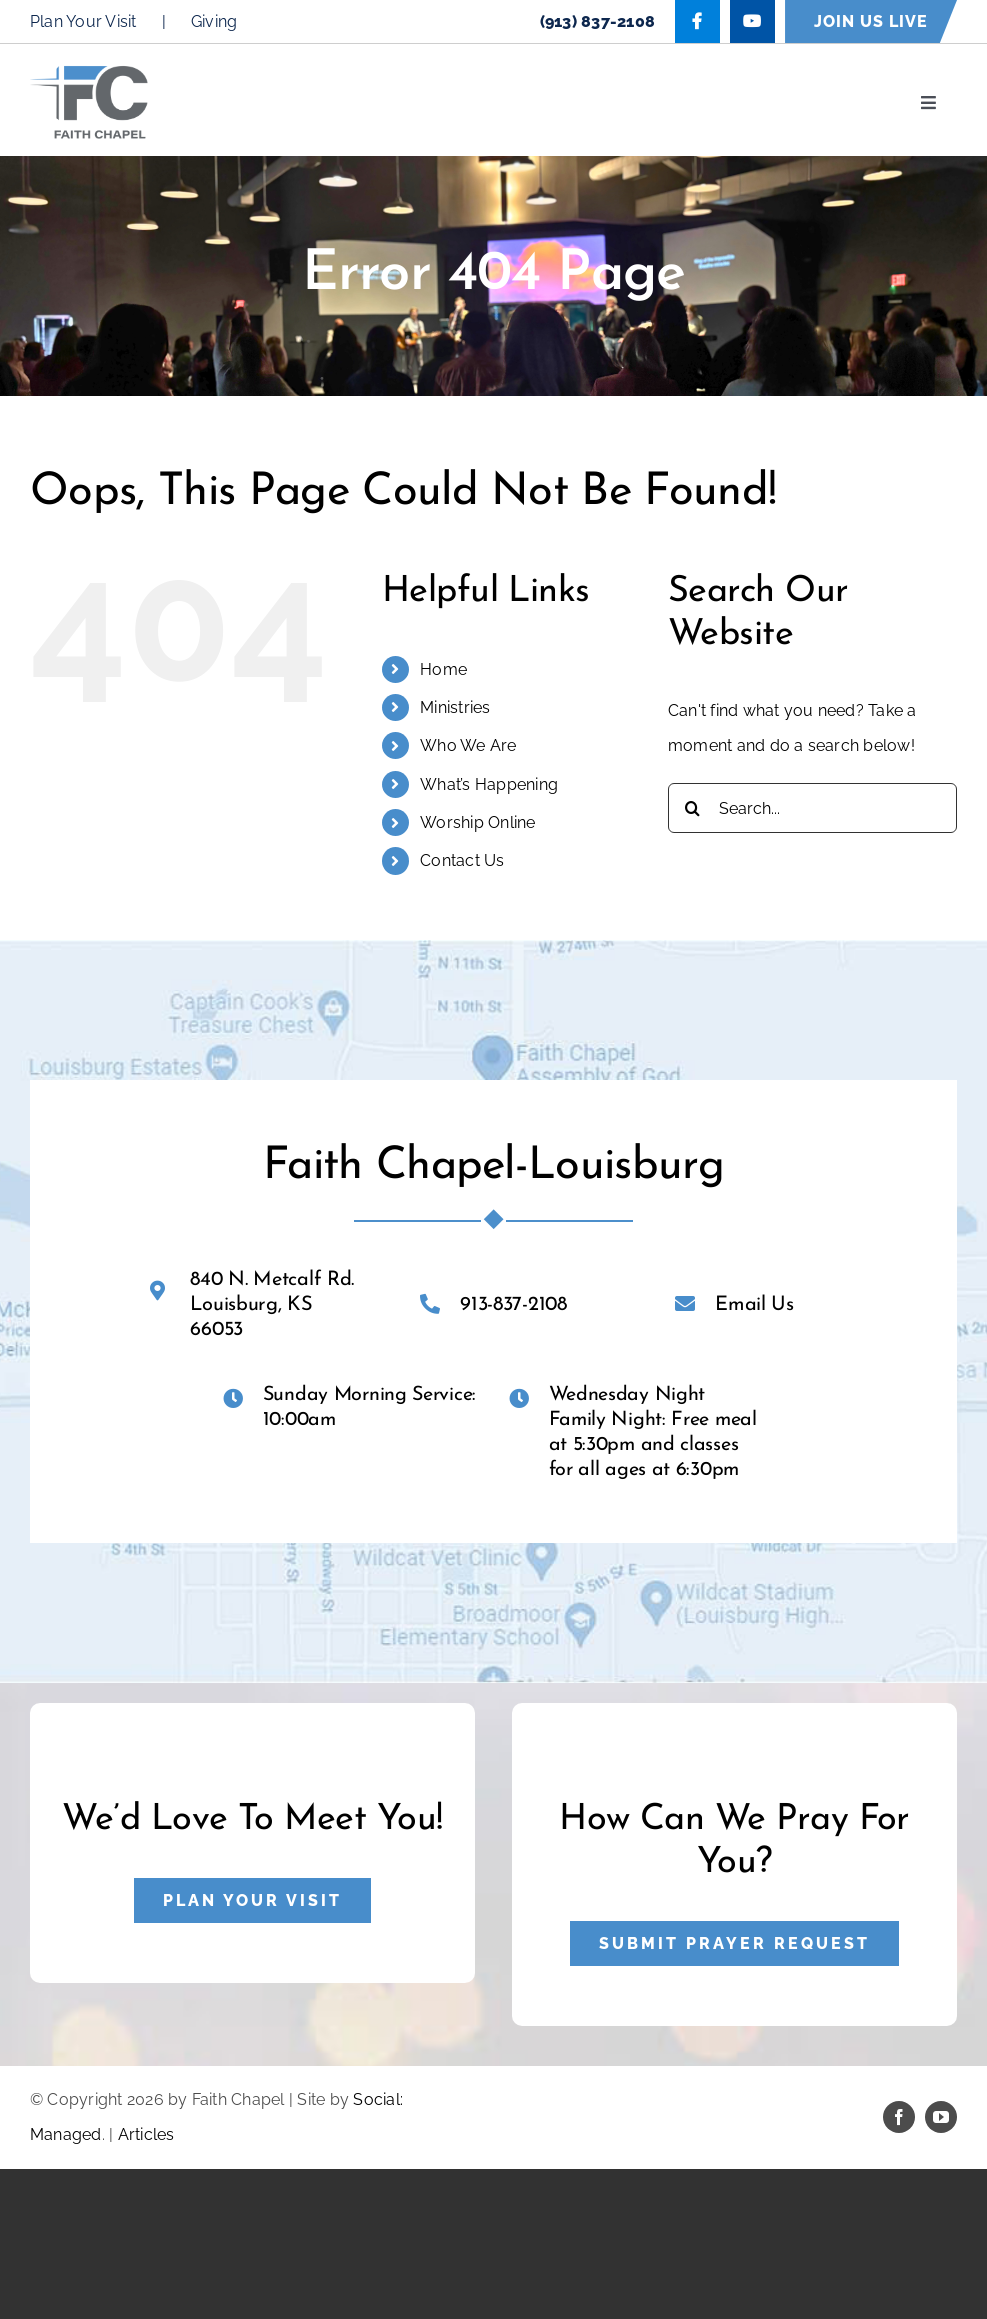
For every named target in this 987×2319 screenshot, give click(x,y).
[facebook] (899, 2117)
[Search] (693, 808)
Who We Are (468, 745)
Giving (214, 21)
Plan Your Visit (83, 21)
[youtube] (941, 2117)
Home (443, 669)
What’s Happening (489, 784)
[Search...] (812, 808)
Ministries (455, 707)
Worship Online (477, 822)
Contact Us (462, 860)
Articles (146, 2134)
